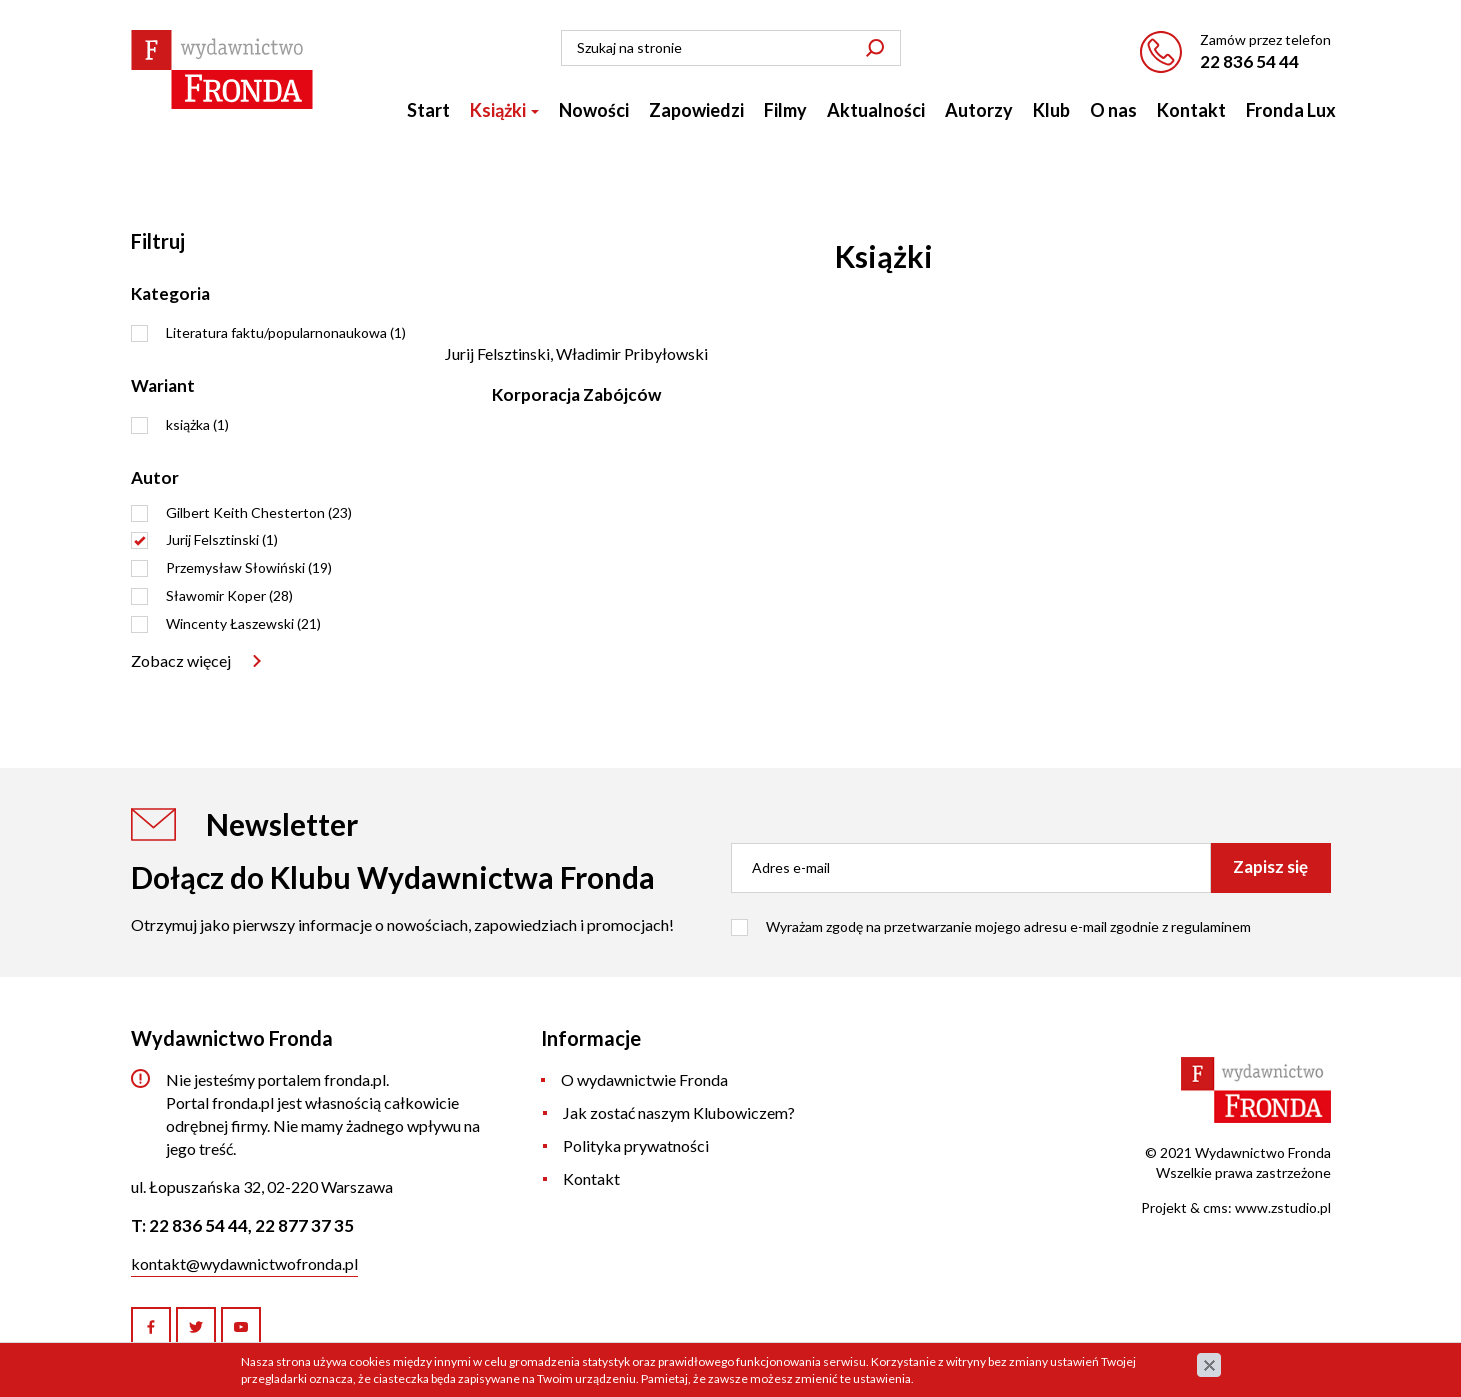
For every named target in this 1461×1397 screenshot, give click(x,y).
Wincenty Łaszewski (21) (243, 623)
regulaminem (1211, 926)
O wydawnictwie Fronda (644, 1079)
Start (428, 110)
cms (1215, 1207)
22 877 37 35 (304, 1225)
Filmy (785, 110)
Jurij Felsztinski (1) (222, 539)
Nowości (594, 110)
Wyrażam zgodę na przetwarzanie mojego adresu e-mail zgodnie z (1008, 926)
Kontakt (1191, 110)
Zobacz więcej (181, 660)
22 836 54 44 (1249, 61)
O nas (1113, 110)
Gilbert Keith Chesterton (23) (259, 512)
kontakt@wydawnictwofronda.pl (244, 1263)
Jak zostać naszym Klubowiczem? (679, 1112)
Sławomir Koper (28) (229, 595)
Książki (504, 110)
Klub (1051, 110)
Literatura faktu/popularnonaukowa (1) (286, 332)
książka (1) (197, 424)
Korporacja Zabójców (576, 394)
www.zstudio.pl (1283, 1207)
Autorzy (979, 110)
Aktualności (876, 110)
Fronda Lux (1291, 110)
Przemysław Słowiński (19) (249, 567)
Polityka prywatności (636, 1145)
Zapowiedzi (696, 110)
